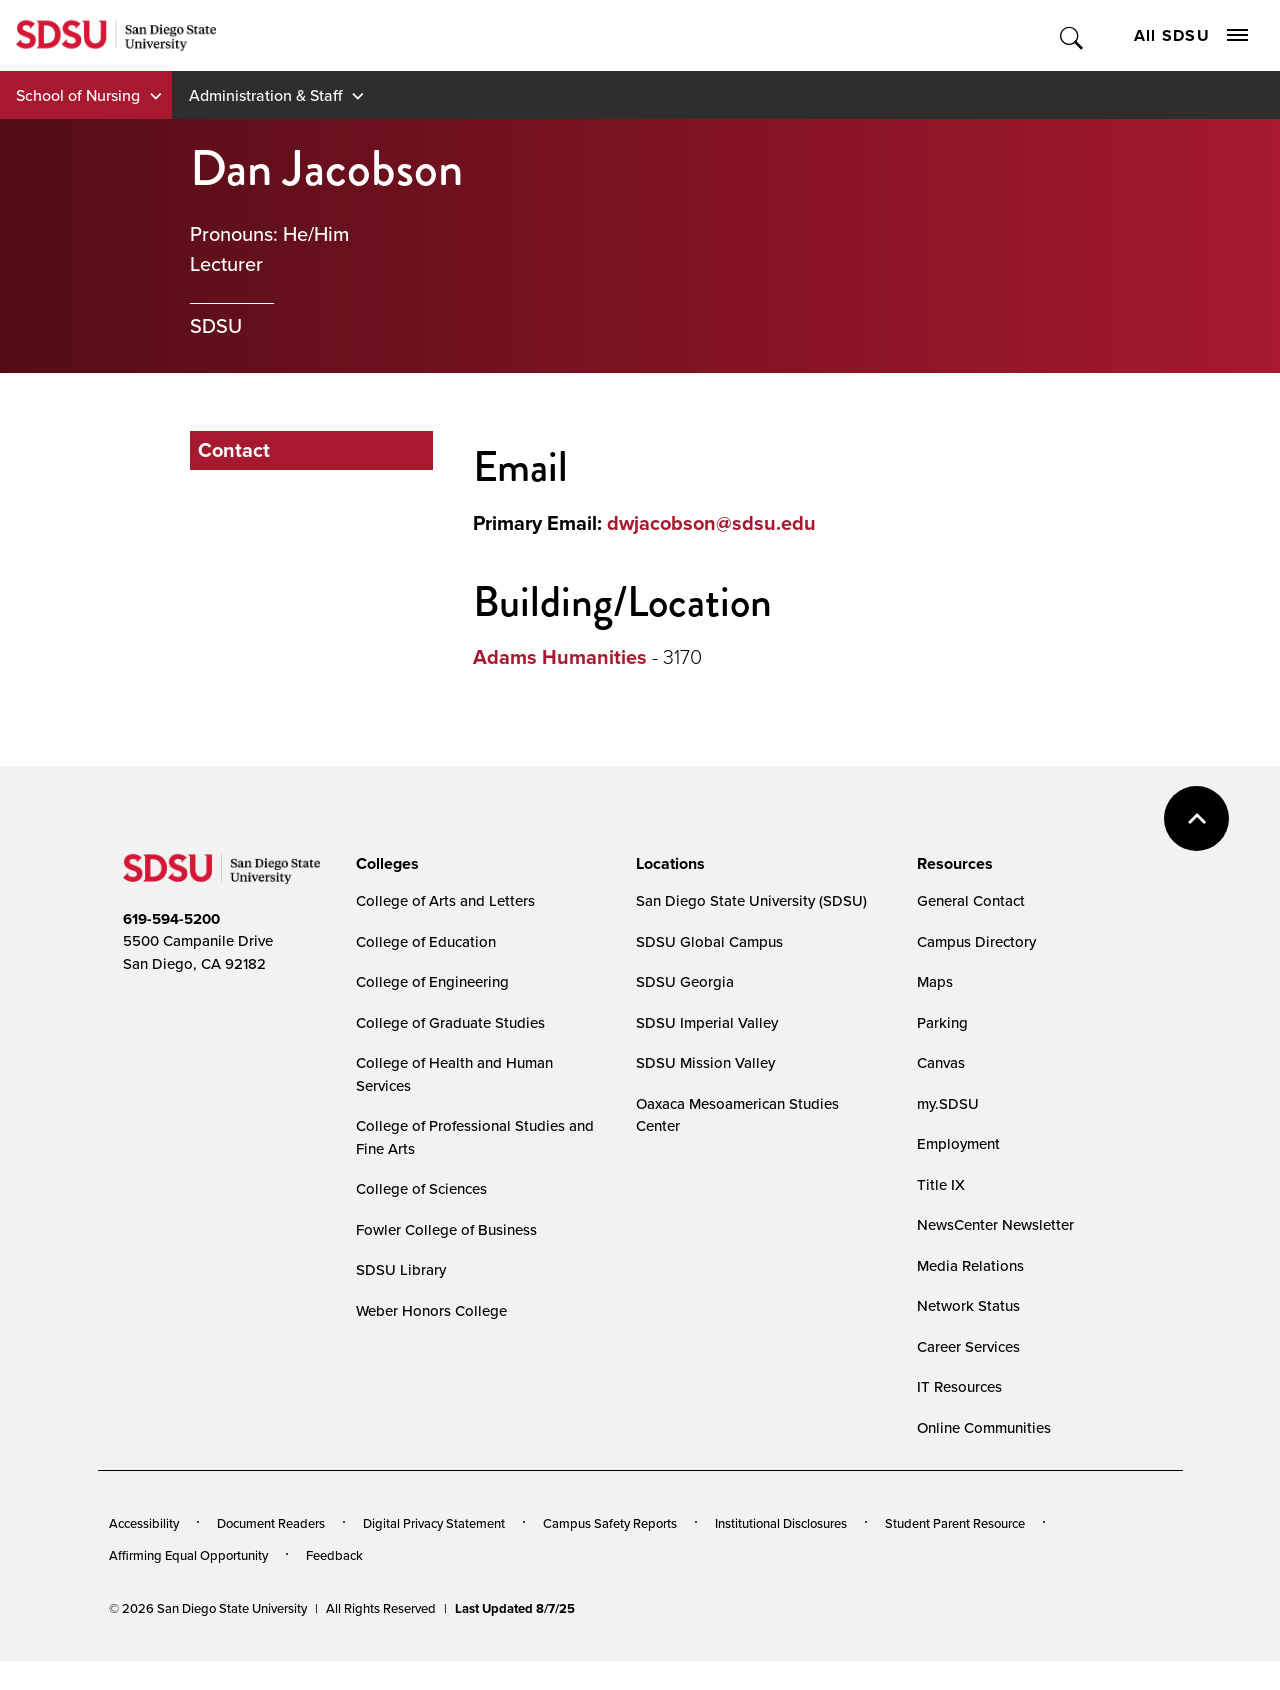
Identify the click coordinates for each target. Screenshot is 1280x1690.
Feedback (334, 1555)
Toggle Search (1072, 35)
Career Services (968, 1346)
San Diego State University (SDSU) (751, 900)
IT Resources (959, 1386)
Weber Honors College (431, 1310)
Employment (958, 1143)
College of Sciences (421, 1188)
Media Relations (970, 1265)
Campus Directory (976, 941)
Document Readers (271, 1523)
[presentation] (384, 864)
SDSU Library (401, 1269)
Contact (234, 450)
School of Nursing (78, 95)
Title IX (941, 1184)
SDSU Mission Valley (705, 1062)
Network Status (968, 1305)
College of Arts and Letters (445, 900)
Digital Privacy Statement (434, 1523)
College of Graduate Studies (450, 1022)
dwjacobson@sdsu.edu (711, 523)
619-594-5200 (171, 919)
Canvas (941, 1062)
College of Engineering (432, 981)
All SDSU (1191, 35)
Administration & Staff (265, 95)
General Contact (971, 900)
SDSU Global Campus (709, 941)
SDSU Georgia (685, 981)
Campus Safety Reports (610, 1523)
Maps (935, 981)
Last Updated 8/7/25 (515, 1608)
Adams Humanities (560, 657)
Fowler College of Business (446, 1229)
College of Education (426, 941)
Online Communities (984, 1427)
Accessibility (144, 1523)
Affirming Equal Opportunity (188, 1555)
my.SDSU (948, 1103)
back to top (1196, 818)
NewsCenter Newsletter (995, 1224)
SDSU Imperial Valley (707, 1022)
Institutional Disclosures (781, 1523)
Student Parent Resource (955, 1523)
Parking (942, 1022)
